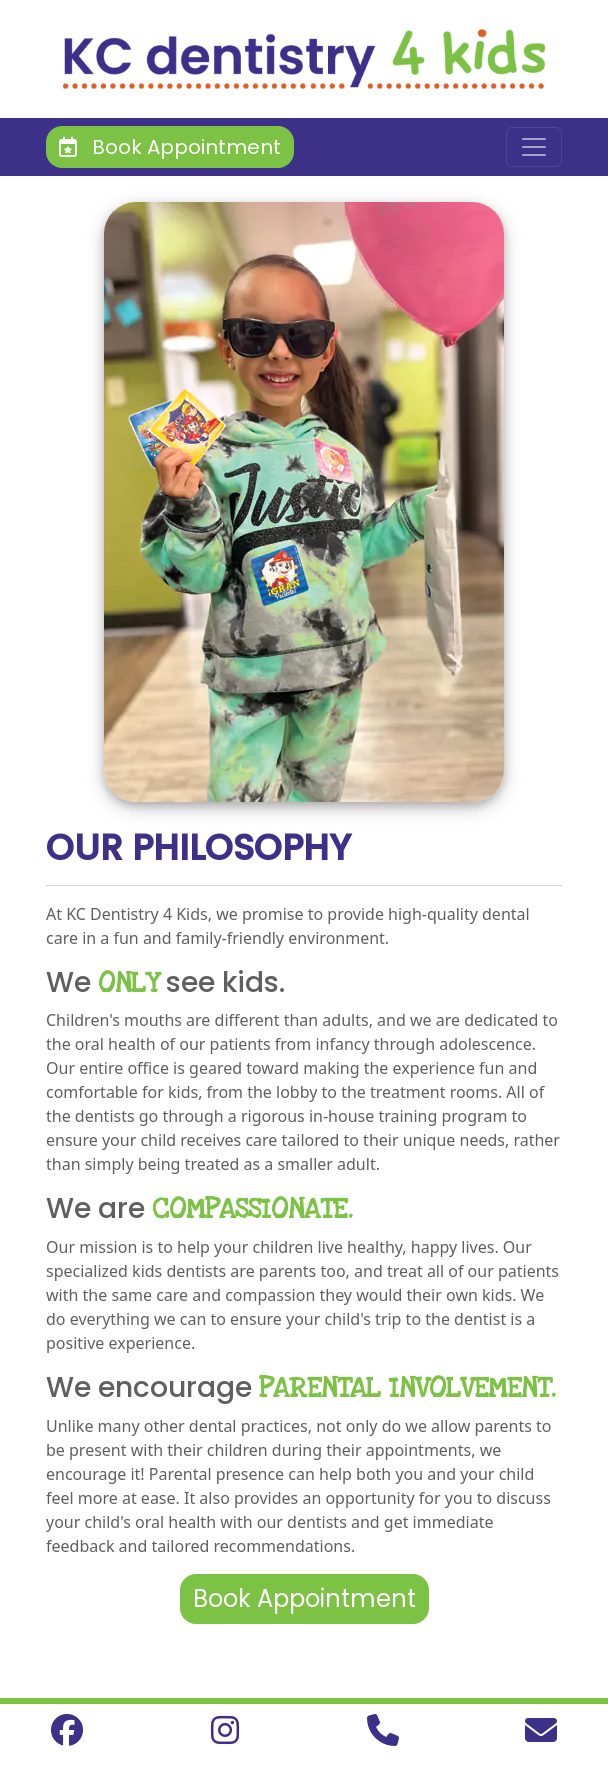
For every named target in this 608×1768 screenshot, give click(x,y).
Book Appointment (170, 147)
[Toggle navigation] (534, 147)
